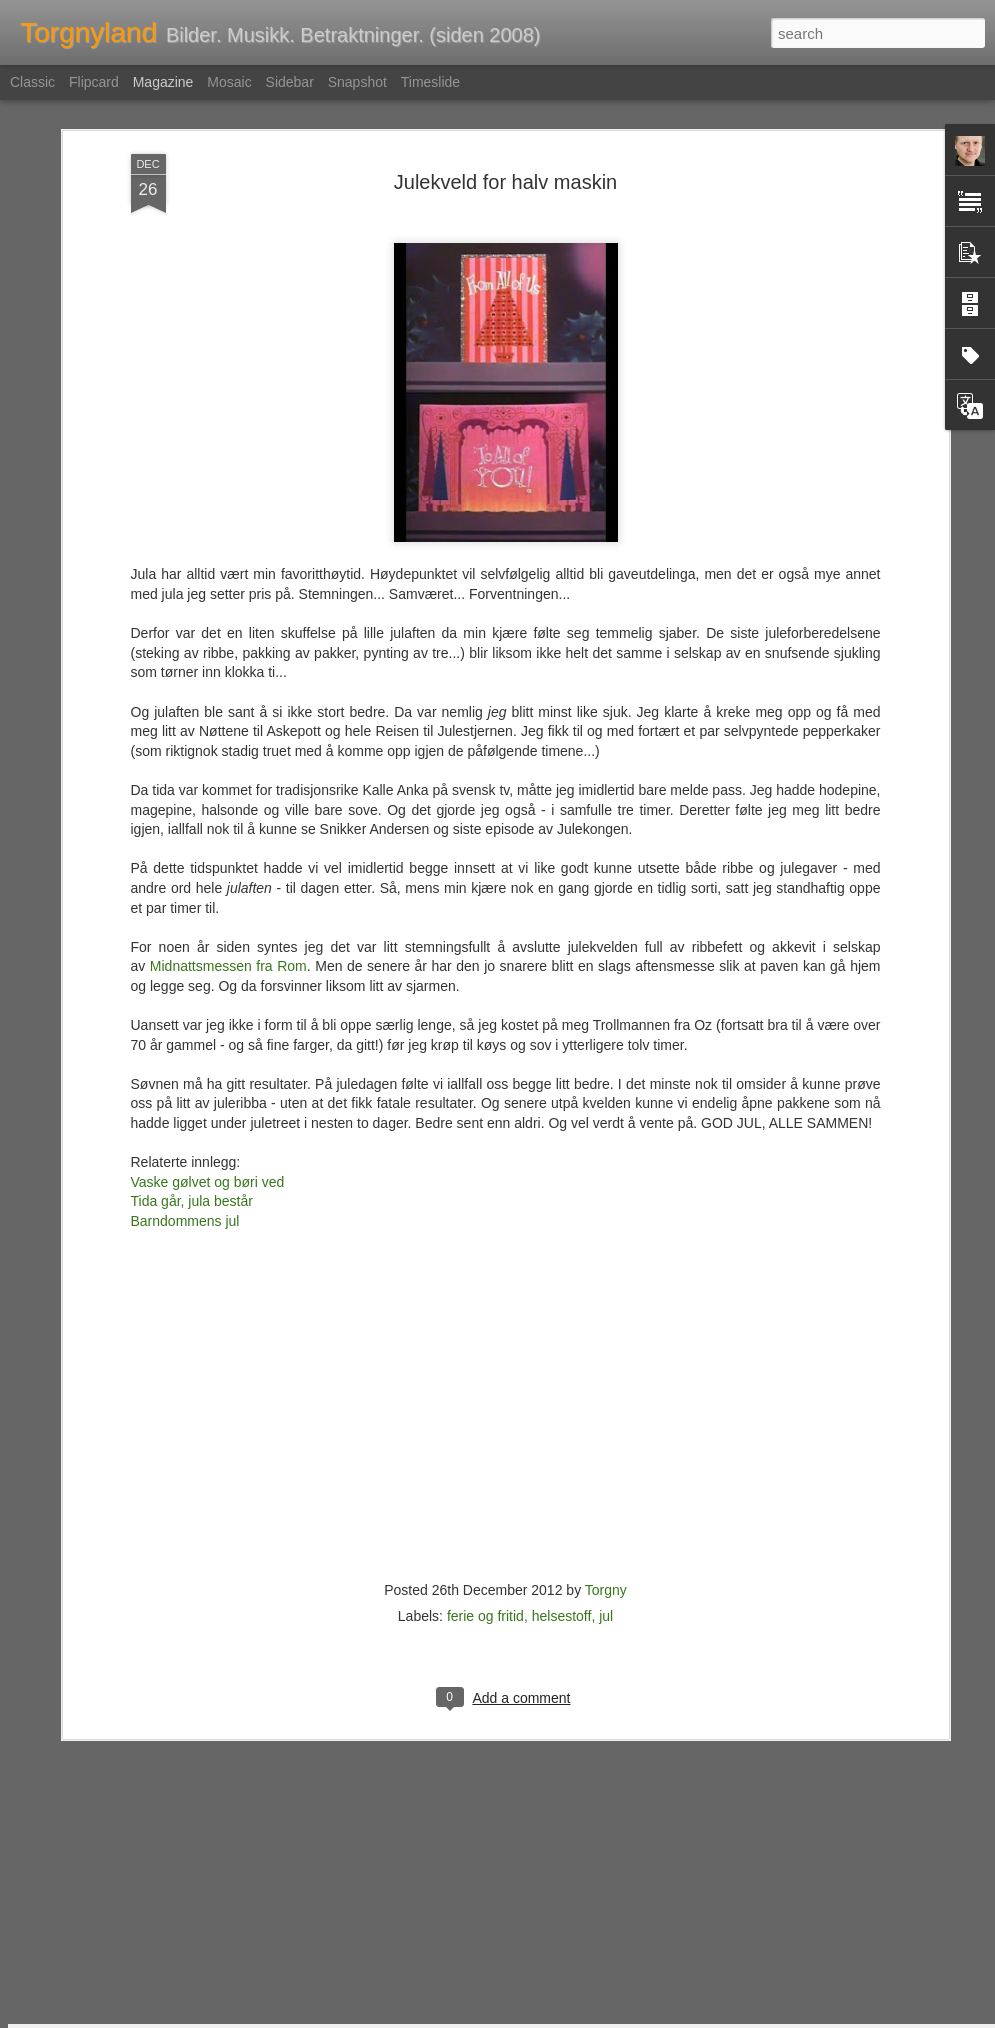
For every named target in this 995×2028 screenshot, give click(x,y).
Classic (32, 82)
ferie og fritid (485, 1471)
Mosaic (229, 82)
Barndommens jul (185, 1076)
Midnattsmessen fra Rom (228, 821)
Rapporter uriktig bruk (624, 2017)
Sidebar (290, 82)
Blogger (545, 2017)
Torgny (606, 1445)
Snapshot (357, 82)
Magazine (163, 82)
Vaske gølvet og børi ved (208, 1037)
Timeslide (430, 82)
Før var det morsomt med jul (409, 1778)
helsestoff (562, 1471)
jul (606, 1471)
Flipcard (94, 82)
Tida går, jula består (192, 1056)
